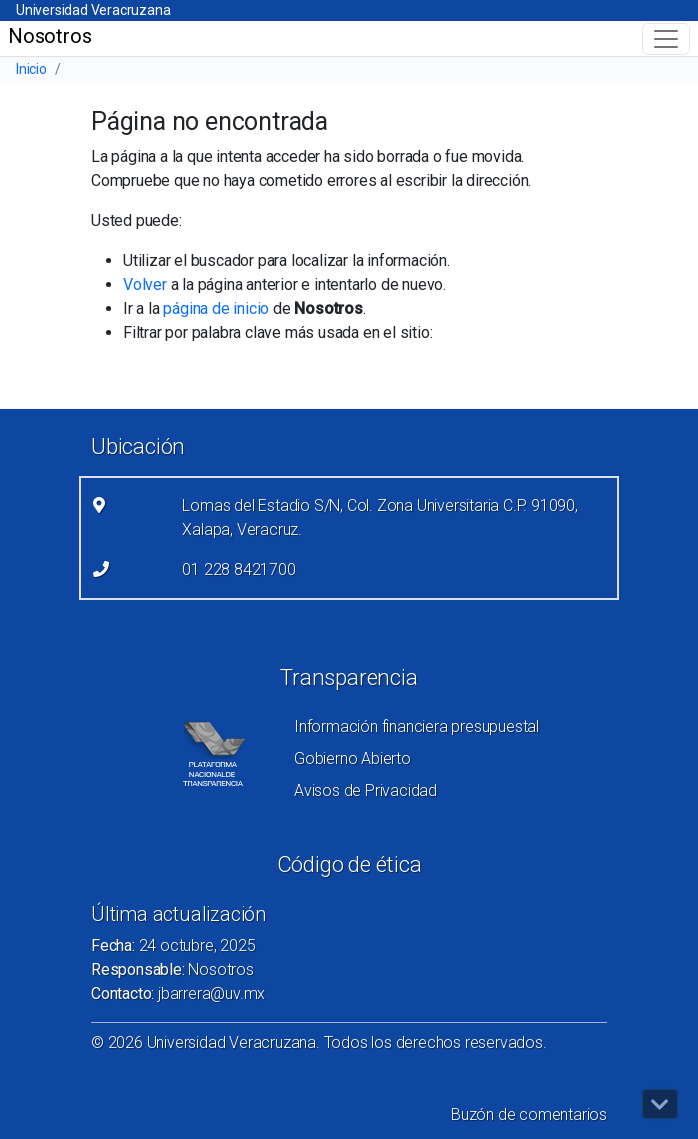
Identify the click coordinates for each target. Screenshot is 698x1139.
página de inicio (216, 308)
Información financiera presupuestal (416, 726)
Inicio (31, 69)
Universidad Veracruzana (93, 10)
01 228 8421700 (238, 569)
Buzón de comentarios (529, 1114)
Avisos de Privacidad (365, 790)
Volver (145, 284)
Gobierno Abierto (352, 758)
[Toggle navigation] (666, 39)
